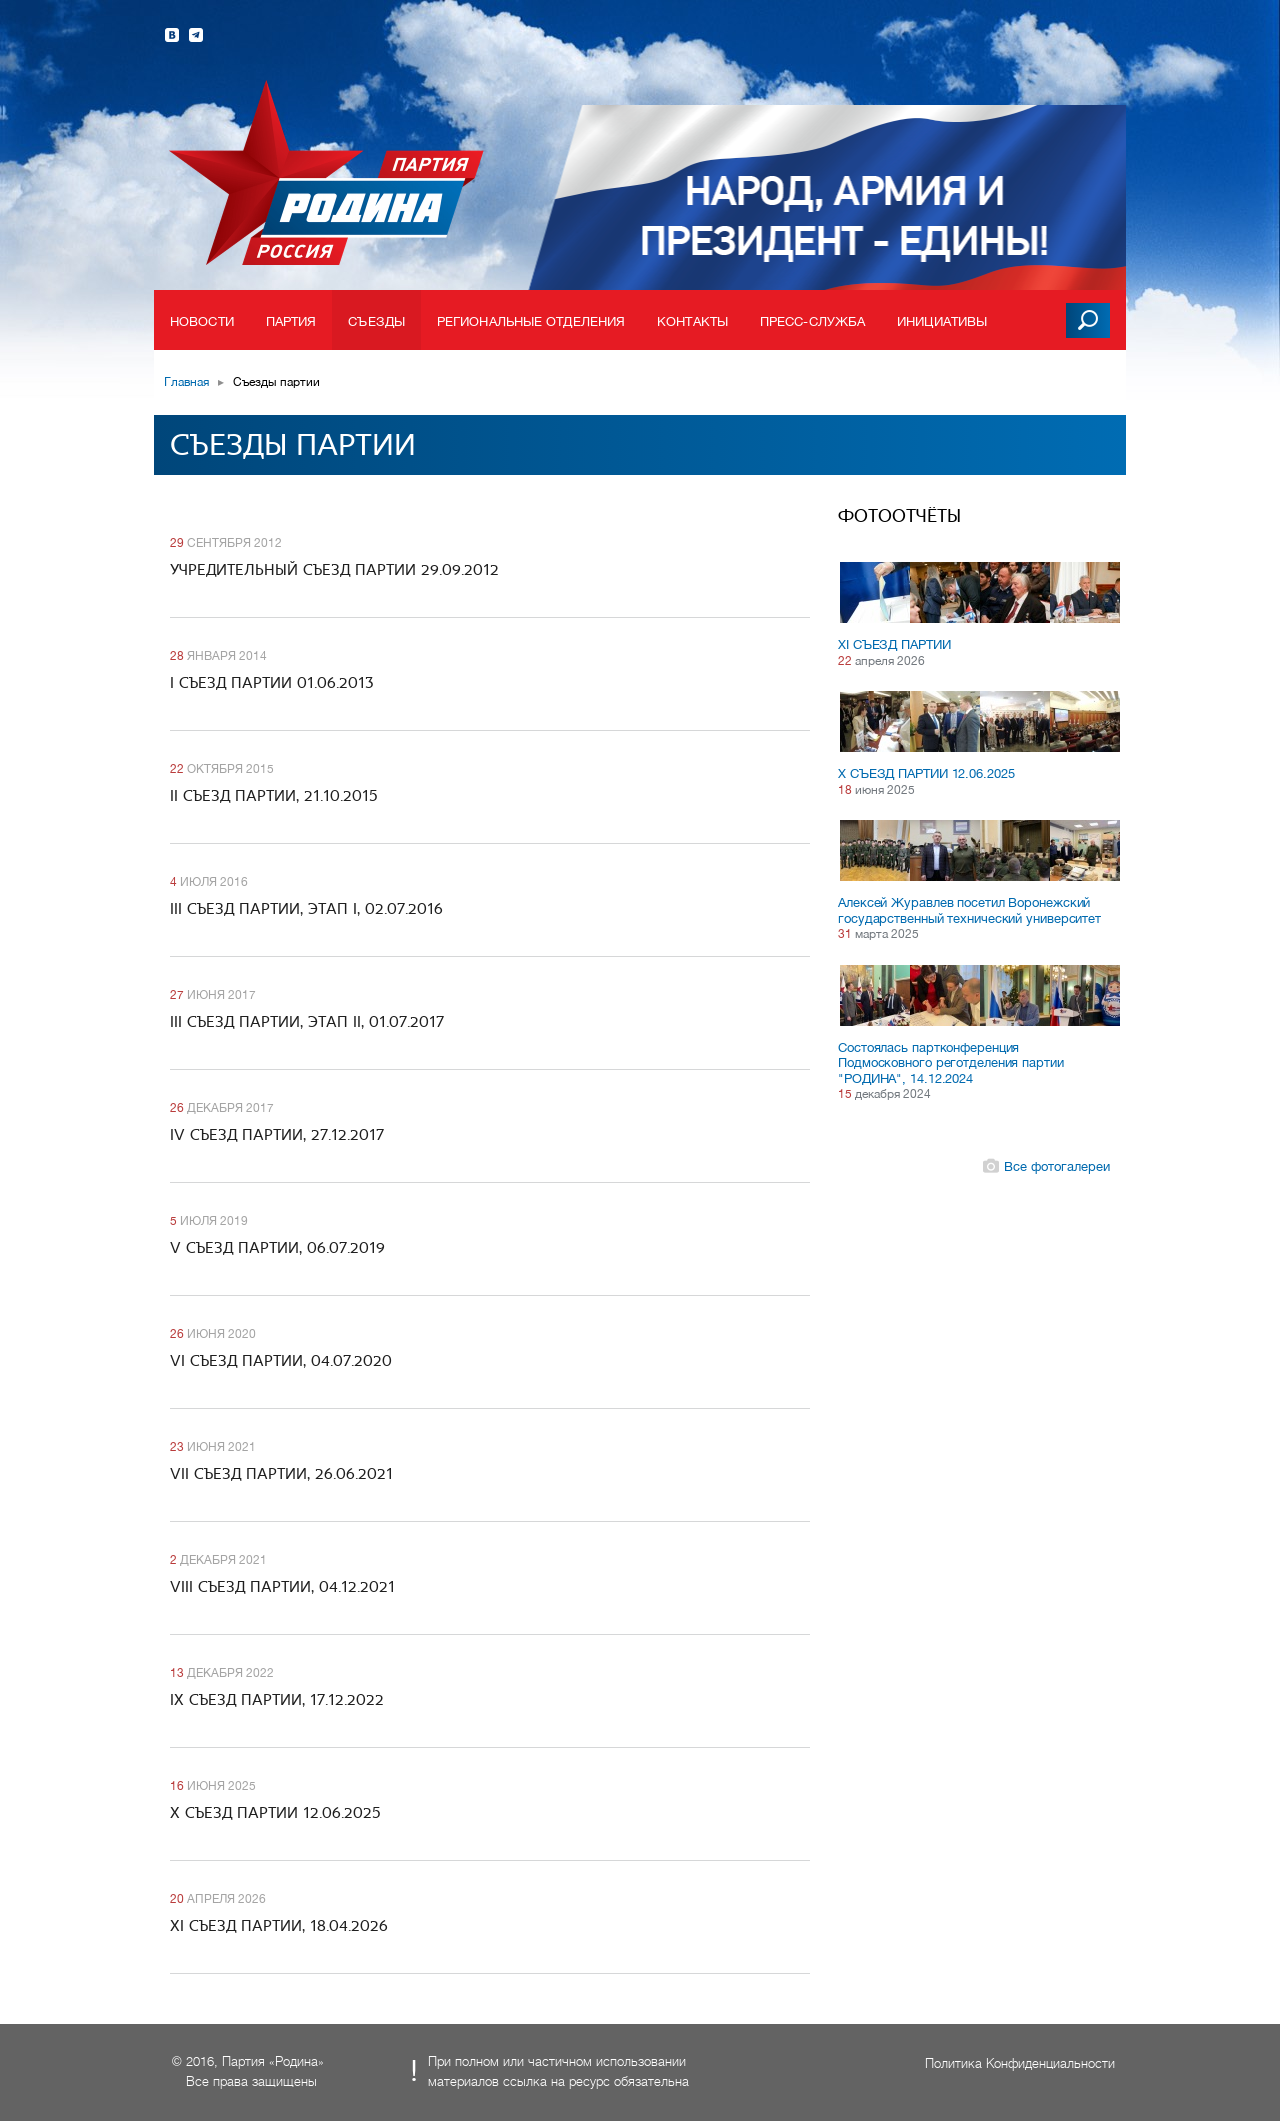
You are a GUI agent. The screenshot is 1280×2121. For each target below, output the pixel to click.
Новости (202, 321)
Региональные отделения (531, 321)
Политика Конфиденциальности (1020, 2063)
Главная (186, 382)
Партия (291, 321)
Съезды (376, 321)
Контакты (692, 321)
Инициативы (942, 321)
